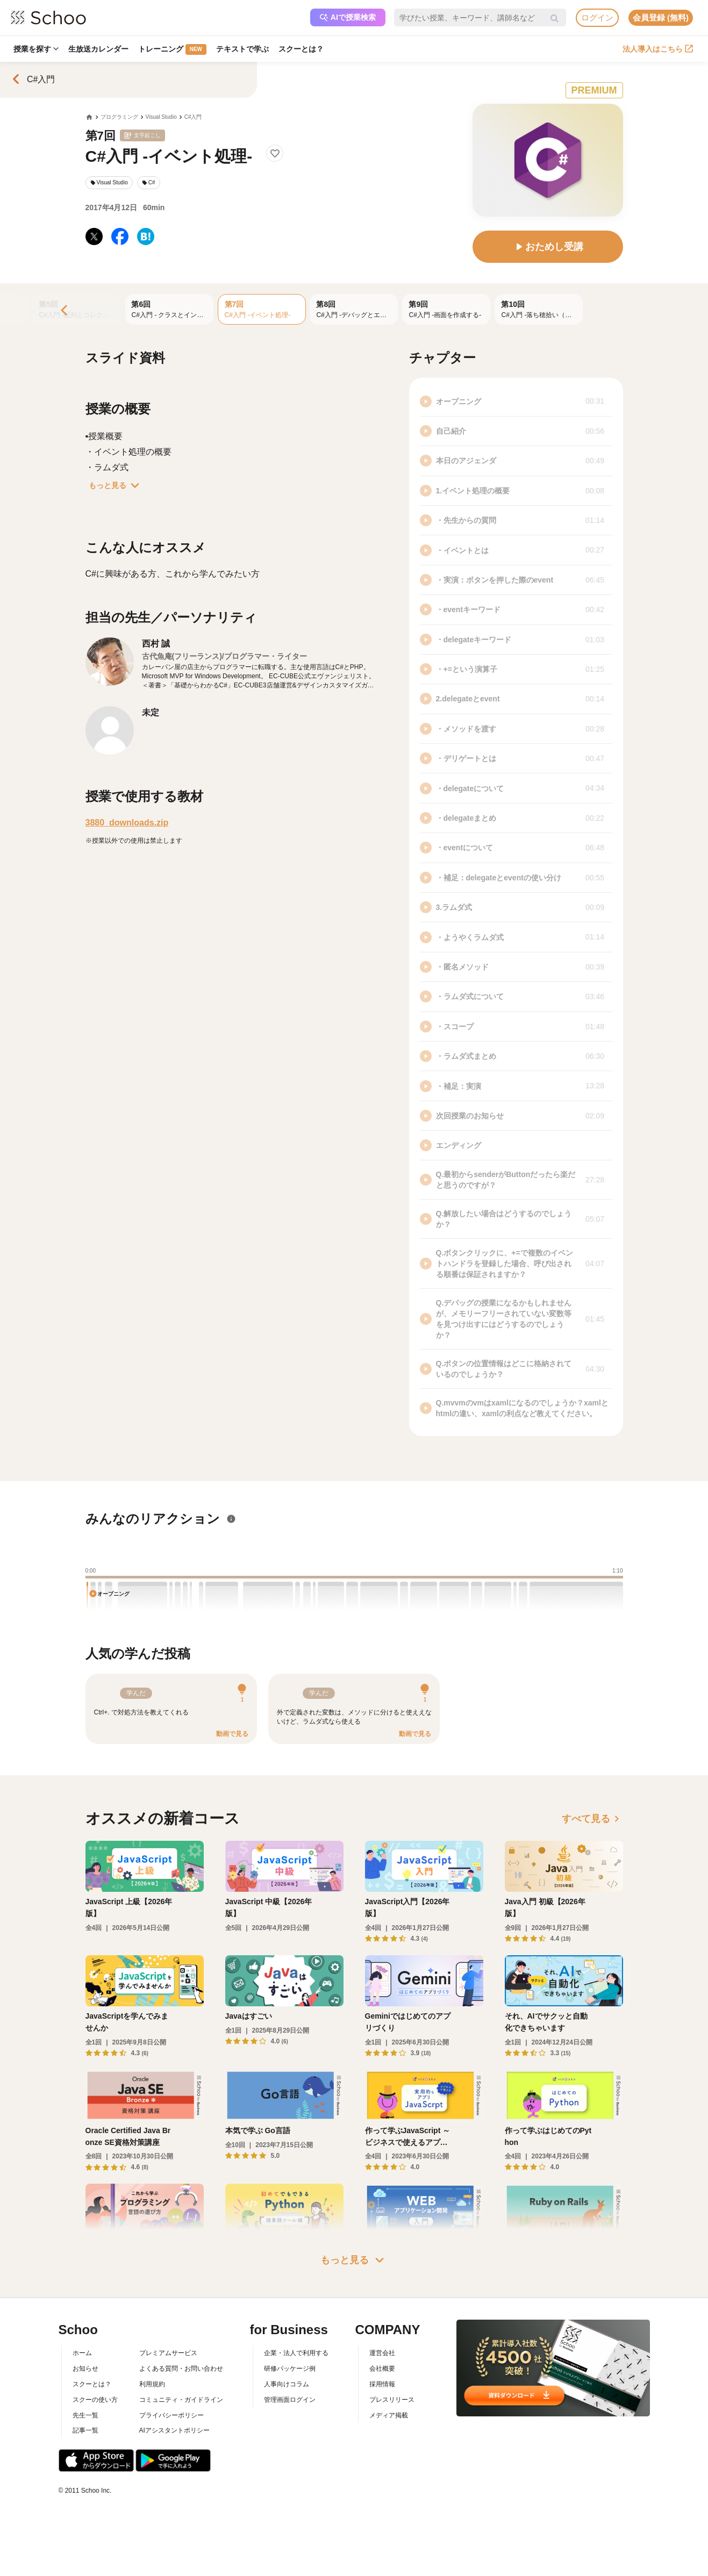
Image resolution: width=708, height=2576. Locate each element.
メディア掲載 (388, 2415)
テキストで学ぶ (242, 49)
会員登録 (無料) (661, 17)
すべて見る (592, 1818)
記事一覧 (85, 2430)
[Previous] (65, 311)
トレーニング (172, 49)
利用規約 (152, 2384)
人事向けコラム (286, 2384)
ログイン (597, 17)
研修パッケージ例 (290, 2368)
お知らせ (85, 2368)
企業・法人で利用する (296, 2353)
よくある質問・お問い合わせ (181, 2368)
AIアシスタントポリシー (174, 2430)
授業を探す (36, 49)
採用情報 (382, 2384)
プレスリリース (391, 2399)
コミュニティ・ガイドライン (181, 2399)
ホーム (82, 2353)
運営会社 (382, 2353)
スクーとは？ (301, 49)
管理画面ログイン (290, 2399)
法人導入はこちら (658, 49)
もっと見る (116, 485)
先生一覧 (85, 2415)
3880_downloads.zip (127, 822)
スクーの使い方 (95, 2399)
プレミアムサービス (168, 2353)
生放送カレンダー (98, 49)
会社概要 (382, 2368)
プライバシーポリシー (171, 2415)
